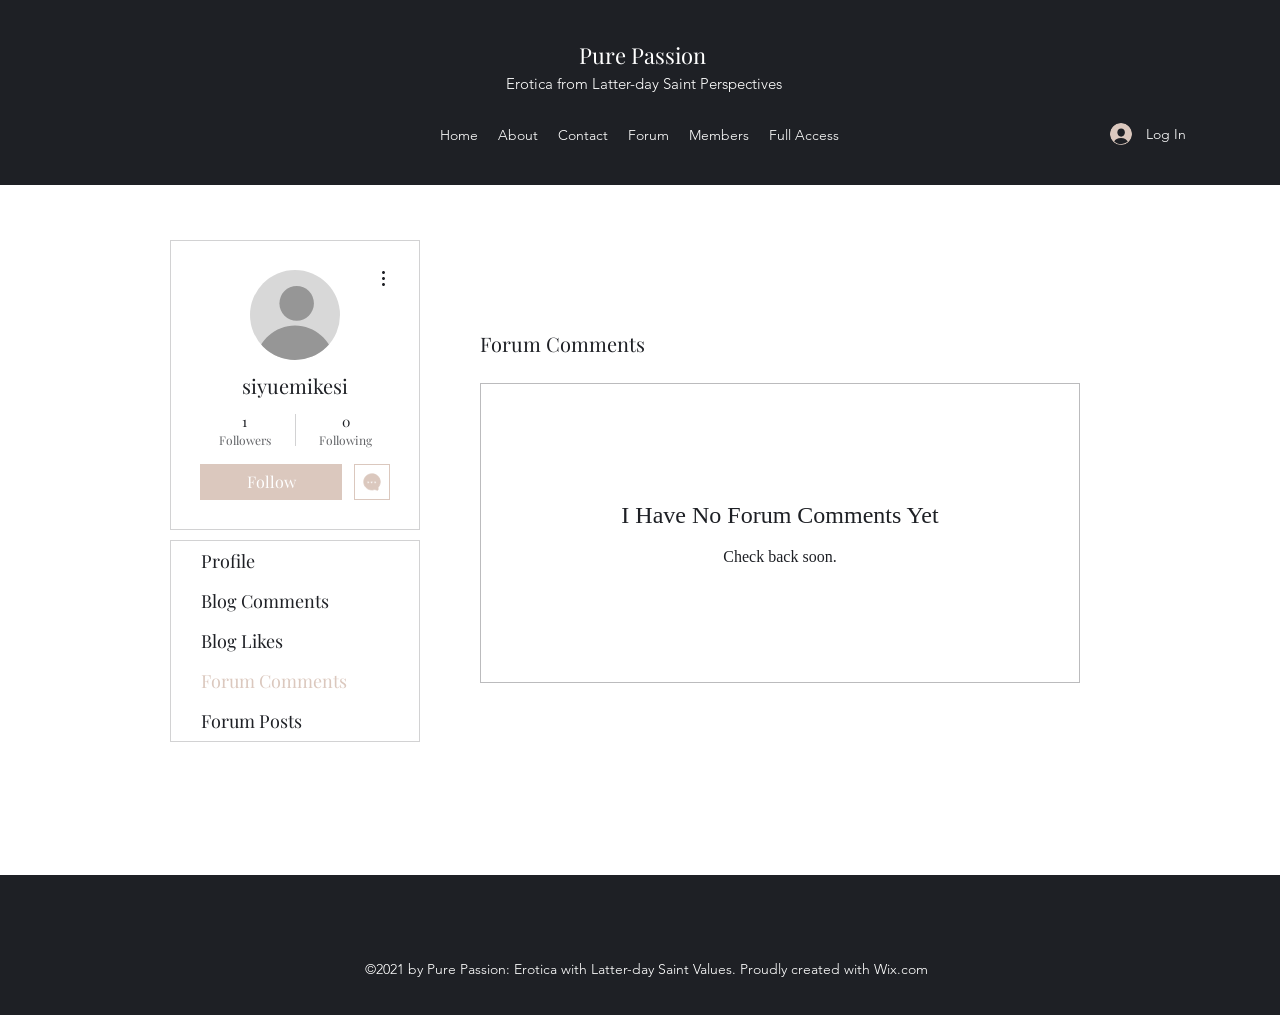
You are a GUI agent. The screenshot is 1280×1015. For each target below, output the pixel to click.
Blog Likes (242, 641)
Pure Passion (642, 55)
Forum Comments (274, 681)
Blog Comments (265, 601)
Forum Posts (251, 721)
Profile (228, 561)
